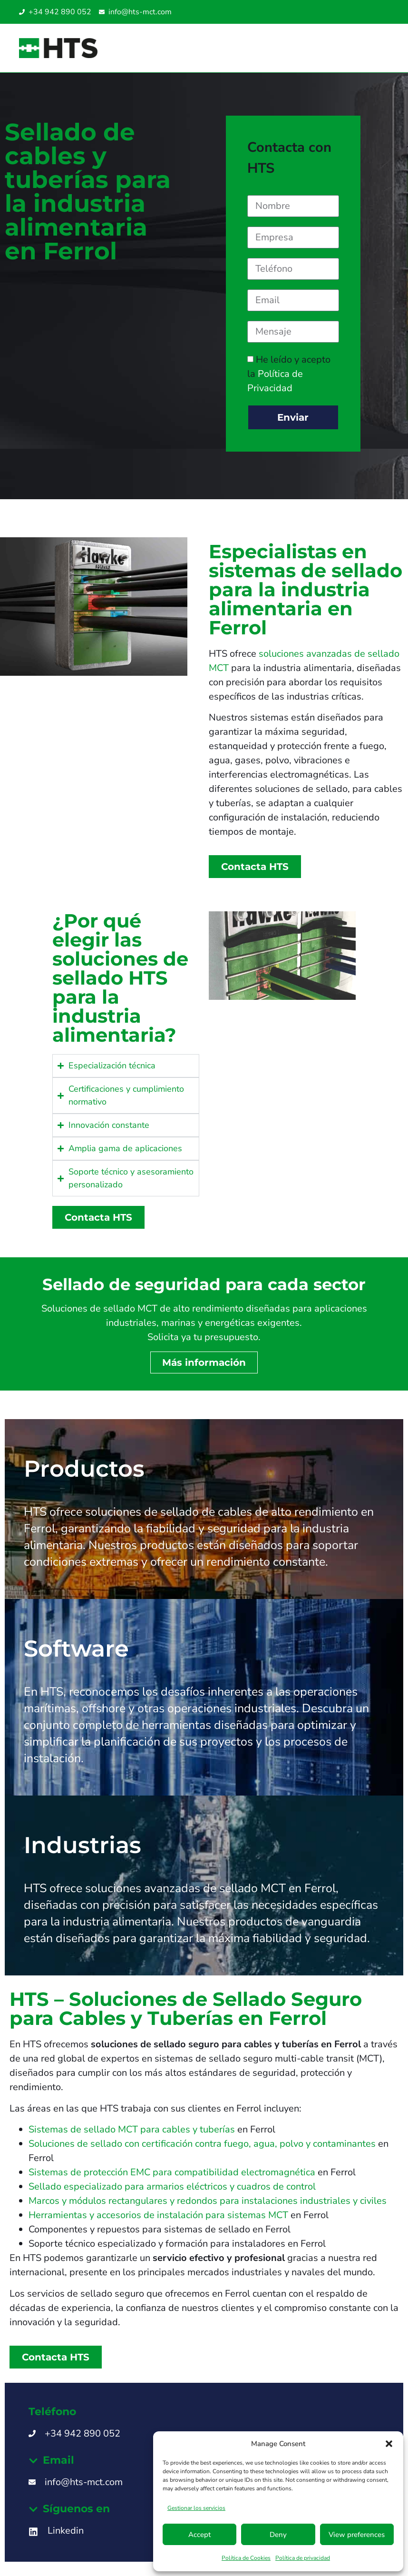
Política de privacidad (302, 2558)
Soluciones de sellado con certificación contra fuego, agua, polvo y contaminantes (202, 2143)
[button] (389, 2443)
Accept (199, 2534)
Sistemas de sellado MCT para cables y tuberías (132, 2129)
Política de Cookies (246, 2558)
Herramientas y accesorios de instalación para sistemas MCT (158, 2215)
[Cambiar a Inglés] (352, 12)
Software (76, 1648)
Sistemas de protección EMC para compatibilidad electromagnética (172, 2172)
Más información (204, 1362)
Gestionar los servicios (196, 2508)
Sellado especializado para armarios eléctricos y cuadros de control (172, 2186)
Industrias (82, 1845)
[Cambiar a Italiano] (361, 12)
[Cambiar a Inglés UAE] (380, 12)
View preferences (357, 2534)
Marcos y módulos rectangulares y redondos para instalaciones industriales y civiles (208, 2200)
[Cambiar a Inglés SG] (371, 12)
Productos (84, 1468)
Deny (278, 2534)
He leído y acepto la (288, 374)
